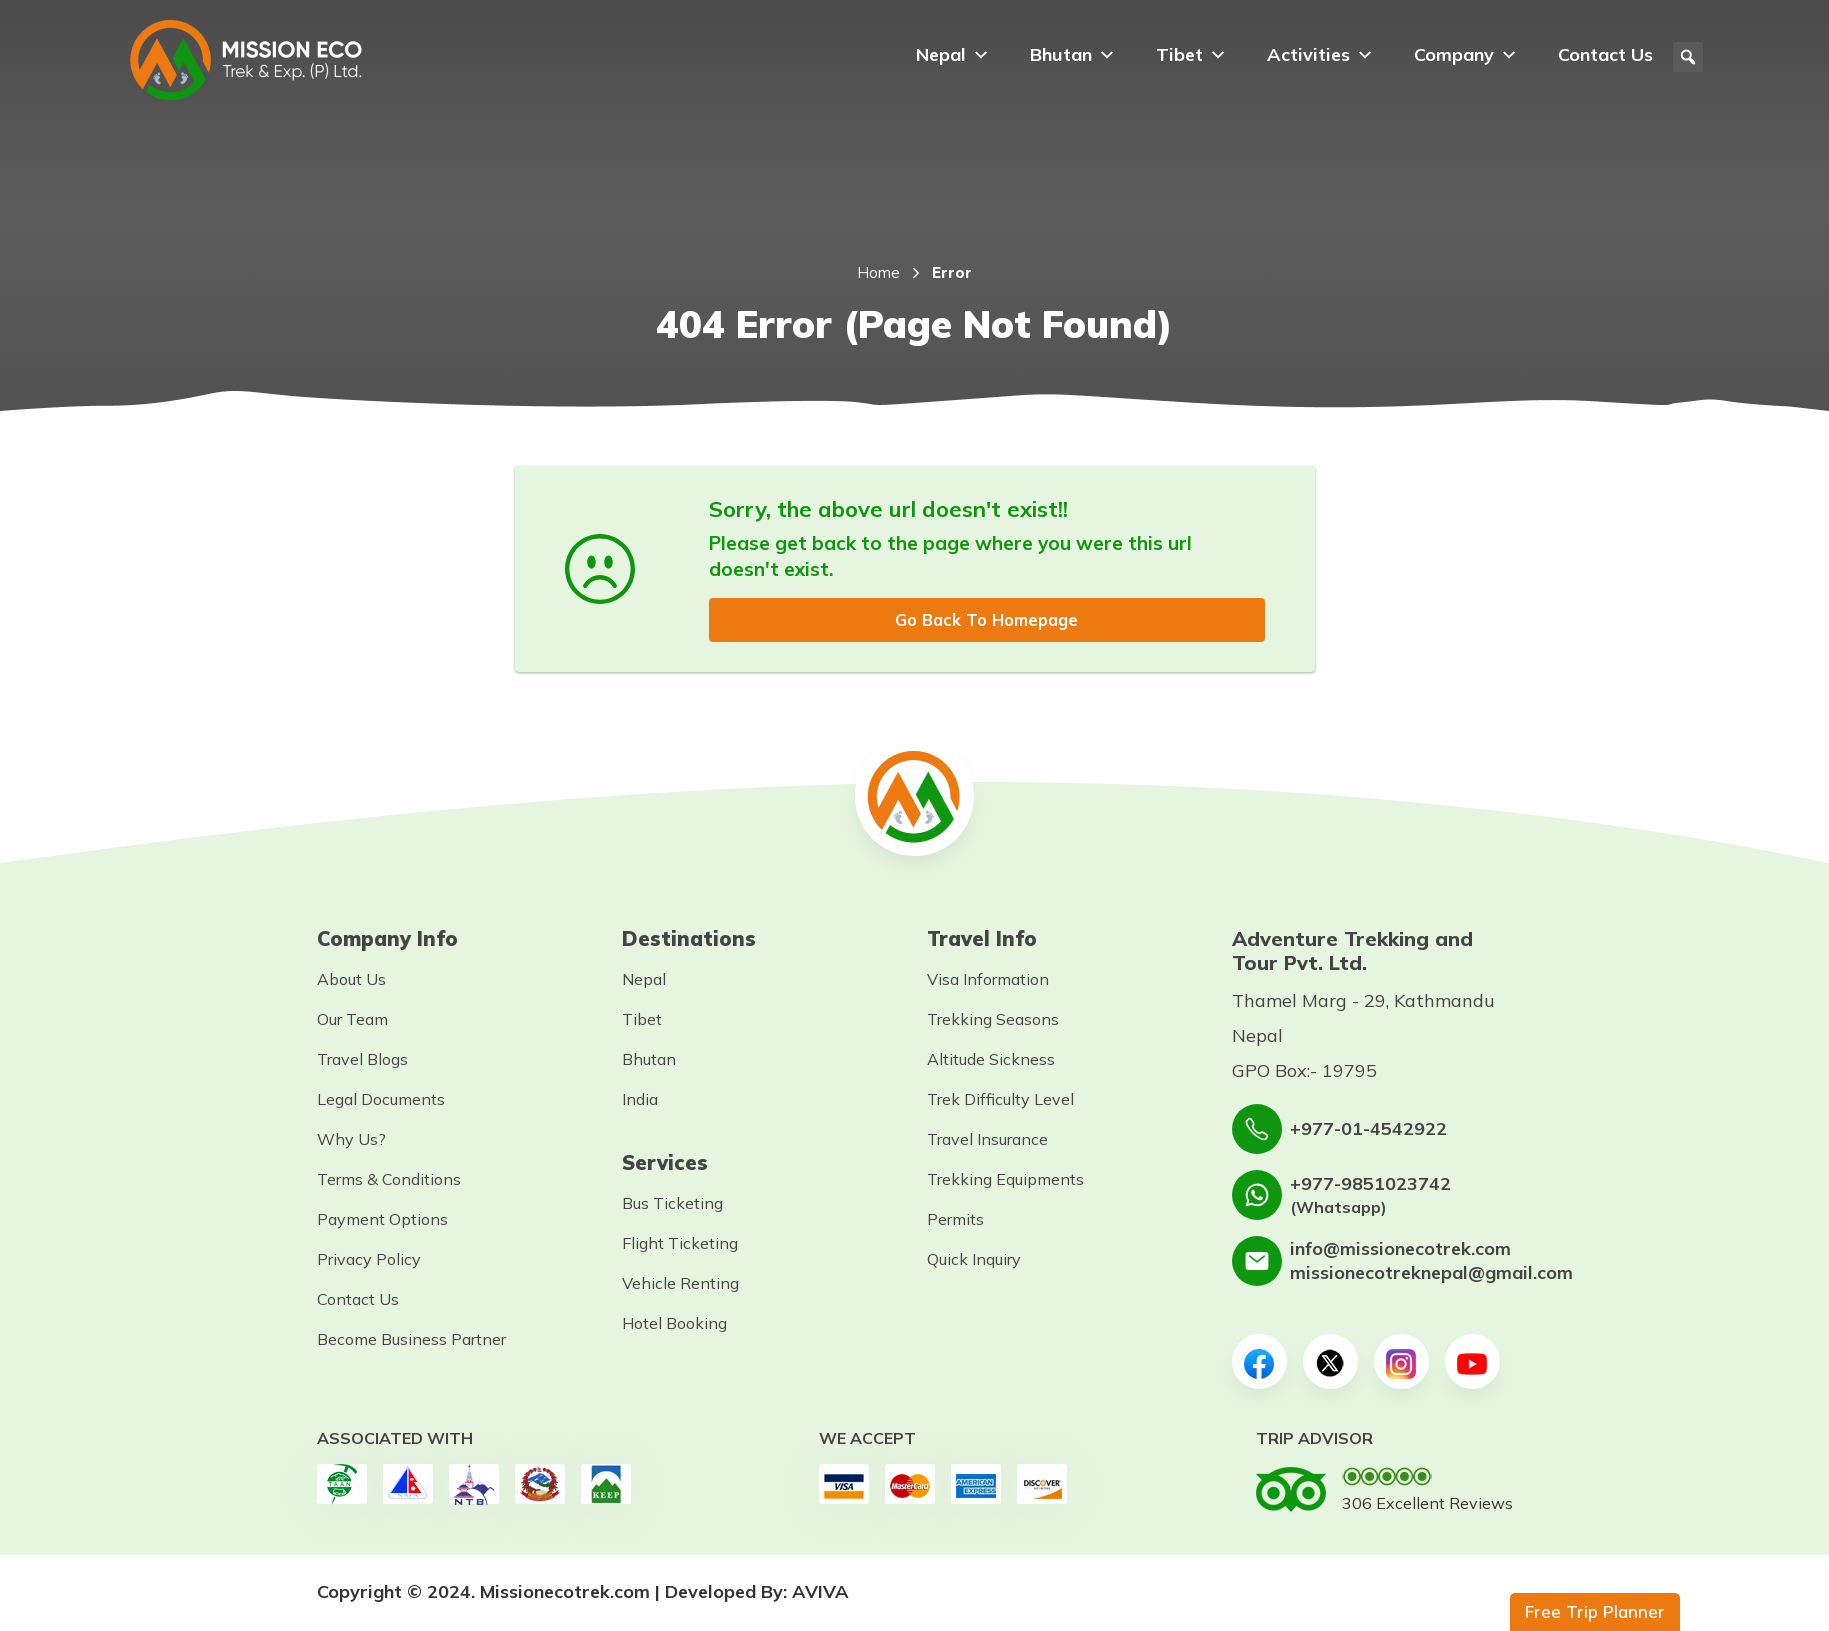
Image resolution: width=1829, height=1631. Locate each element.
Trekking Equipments (1005, 1181)
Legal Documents (381, 1101)
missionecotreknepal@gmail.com (1431, 1274)
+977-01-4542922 (1368, 1130)
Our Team (352, 1021)
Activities (1320, 55)
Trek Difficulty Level (1000, 1101)
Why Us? (351, 1141)
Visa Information (988, 981)
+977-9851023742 (1370, 1184)
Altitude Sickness (991, 1061)
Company (1466, 55)
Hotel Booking (674, 1325)
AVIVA (820, 1593)
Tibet (1191, 55)
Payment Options (382, 1221)
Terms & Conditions (389, 1181)
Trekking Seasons (993, 1021)
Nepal (953, 55)
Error (952, 272)
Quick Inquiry (974, 1261)
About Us (351, 981)
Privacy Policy (369, 1261)
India (640, 1101)
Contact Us (1605, 54)
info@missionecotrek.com (1400, 1250)
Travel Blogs (362, 1061)
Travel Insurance (987, 1141)
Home (878, 272)
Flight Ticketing (680, 1245)
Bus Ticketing (672, 1205)
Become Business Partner (411, 1341)
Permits (955, 1221)
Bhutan (1073, 55)
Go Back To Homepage (987, 620)
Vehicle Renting (680, 1285)
